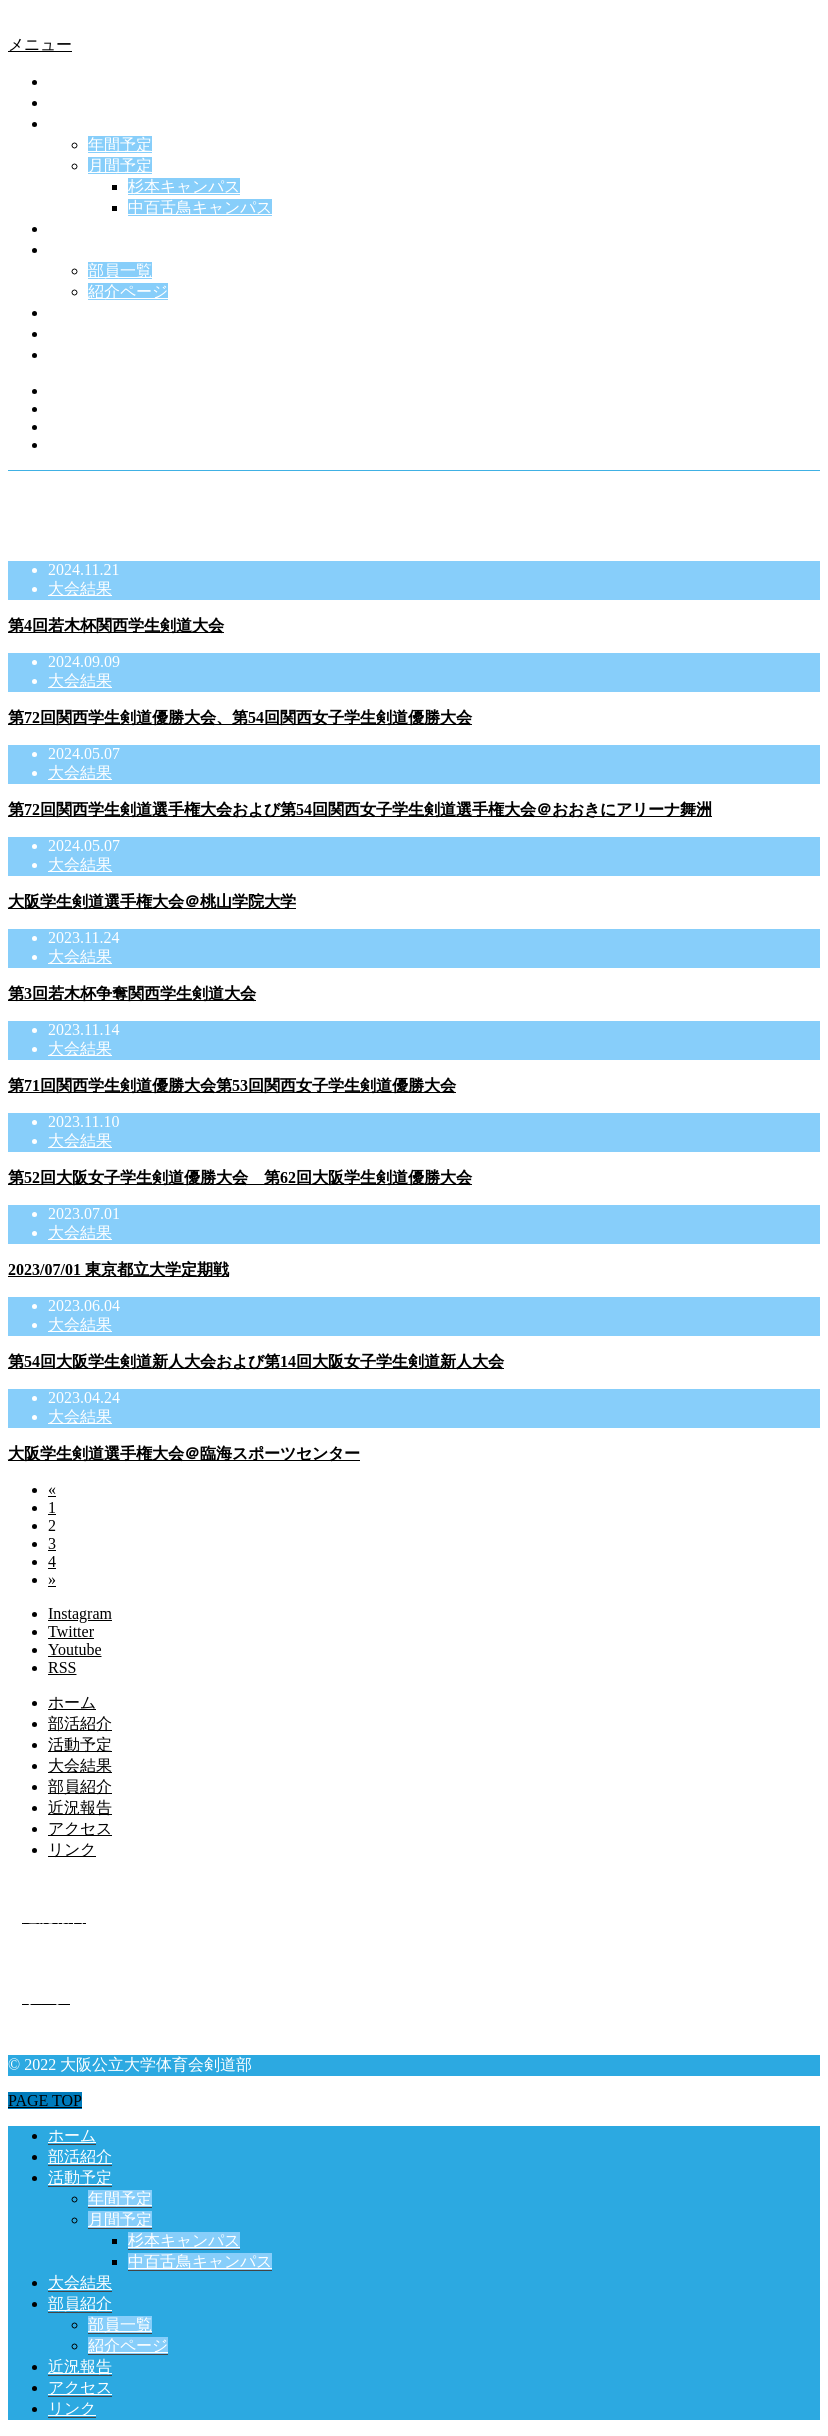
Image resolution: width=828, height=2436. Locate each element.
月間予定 (120, 165)
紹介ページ (128, 291)
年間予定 (120, 144)
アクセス (80, 333)
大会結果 (80, 228)
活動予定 (80, 123)
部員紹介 (80, 249)
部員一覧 (120, 270)
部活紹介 (80, 102)
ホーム (72, 81)
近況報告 (80, 312)
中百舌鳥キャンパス (200, 207)
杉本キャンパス (184, 186)
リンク (72, 354)
